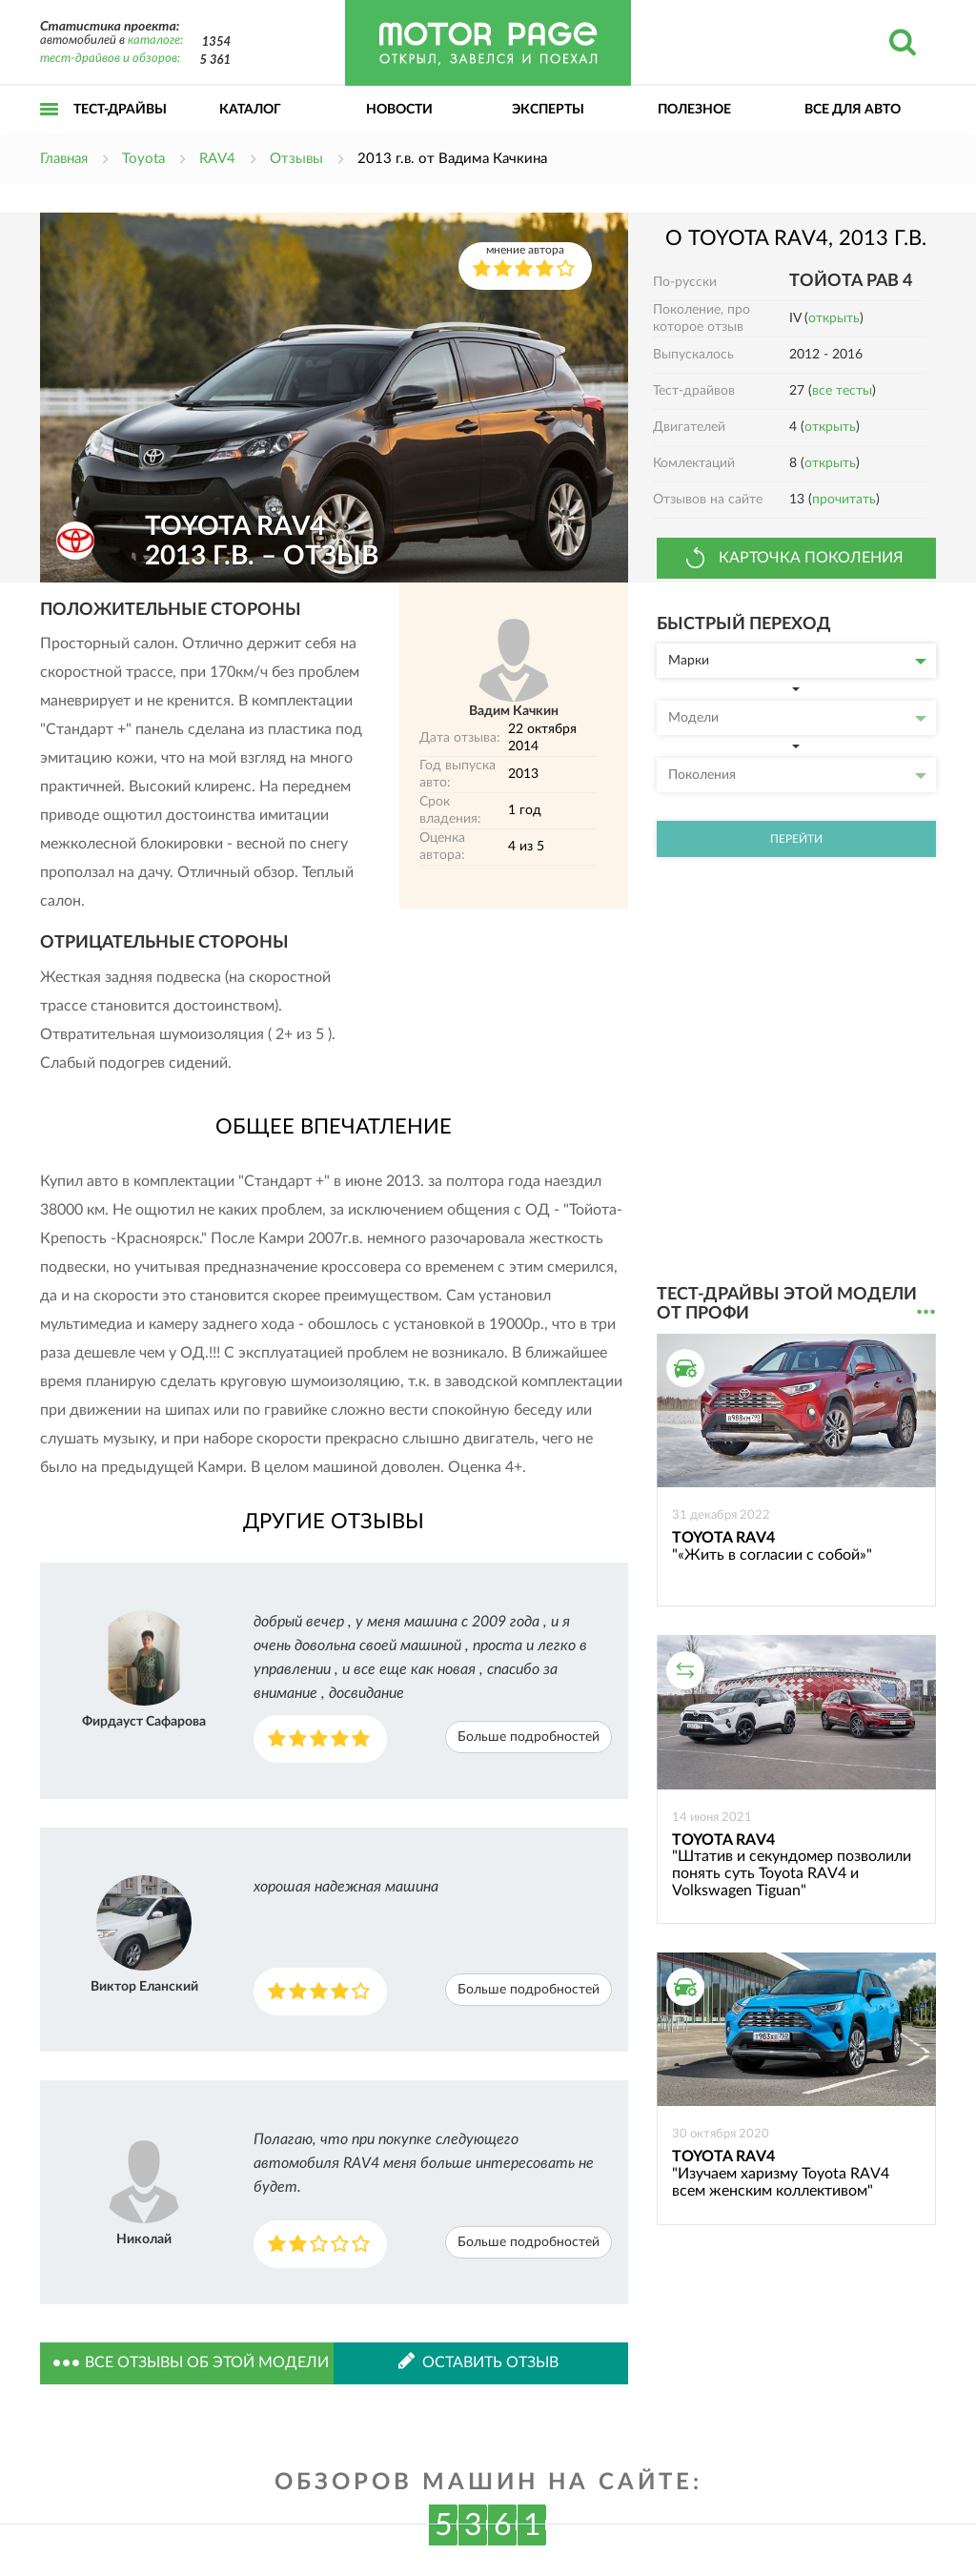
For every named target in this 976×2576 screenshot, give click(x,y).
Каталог (250, 109)
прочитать (844, 499)
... (926, 1312)
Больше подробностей (529, 1737)
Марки (797, 660)
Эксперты (548, 109)
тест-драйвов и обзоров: (110, 58)
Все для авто (852, 109)
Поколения (797, 775)
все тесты (842, 391)
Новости (399, 109)
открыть (834, 318)
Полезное (694, 109)
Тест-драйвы (120, 109)
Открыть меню (49, 130)
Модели (797, 718)
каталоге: (155, 40)
